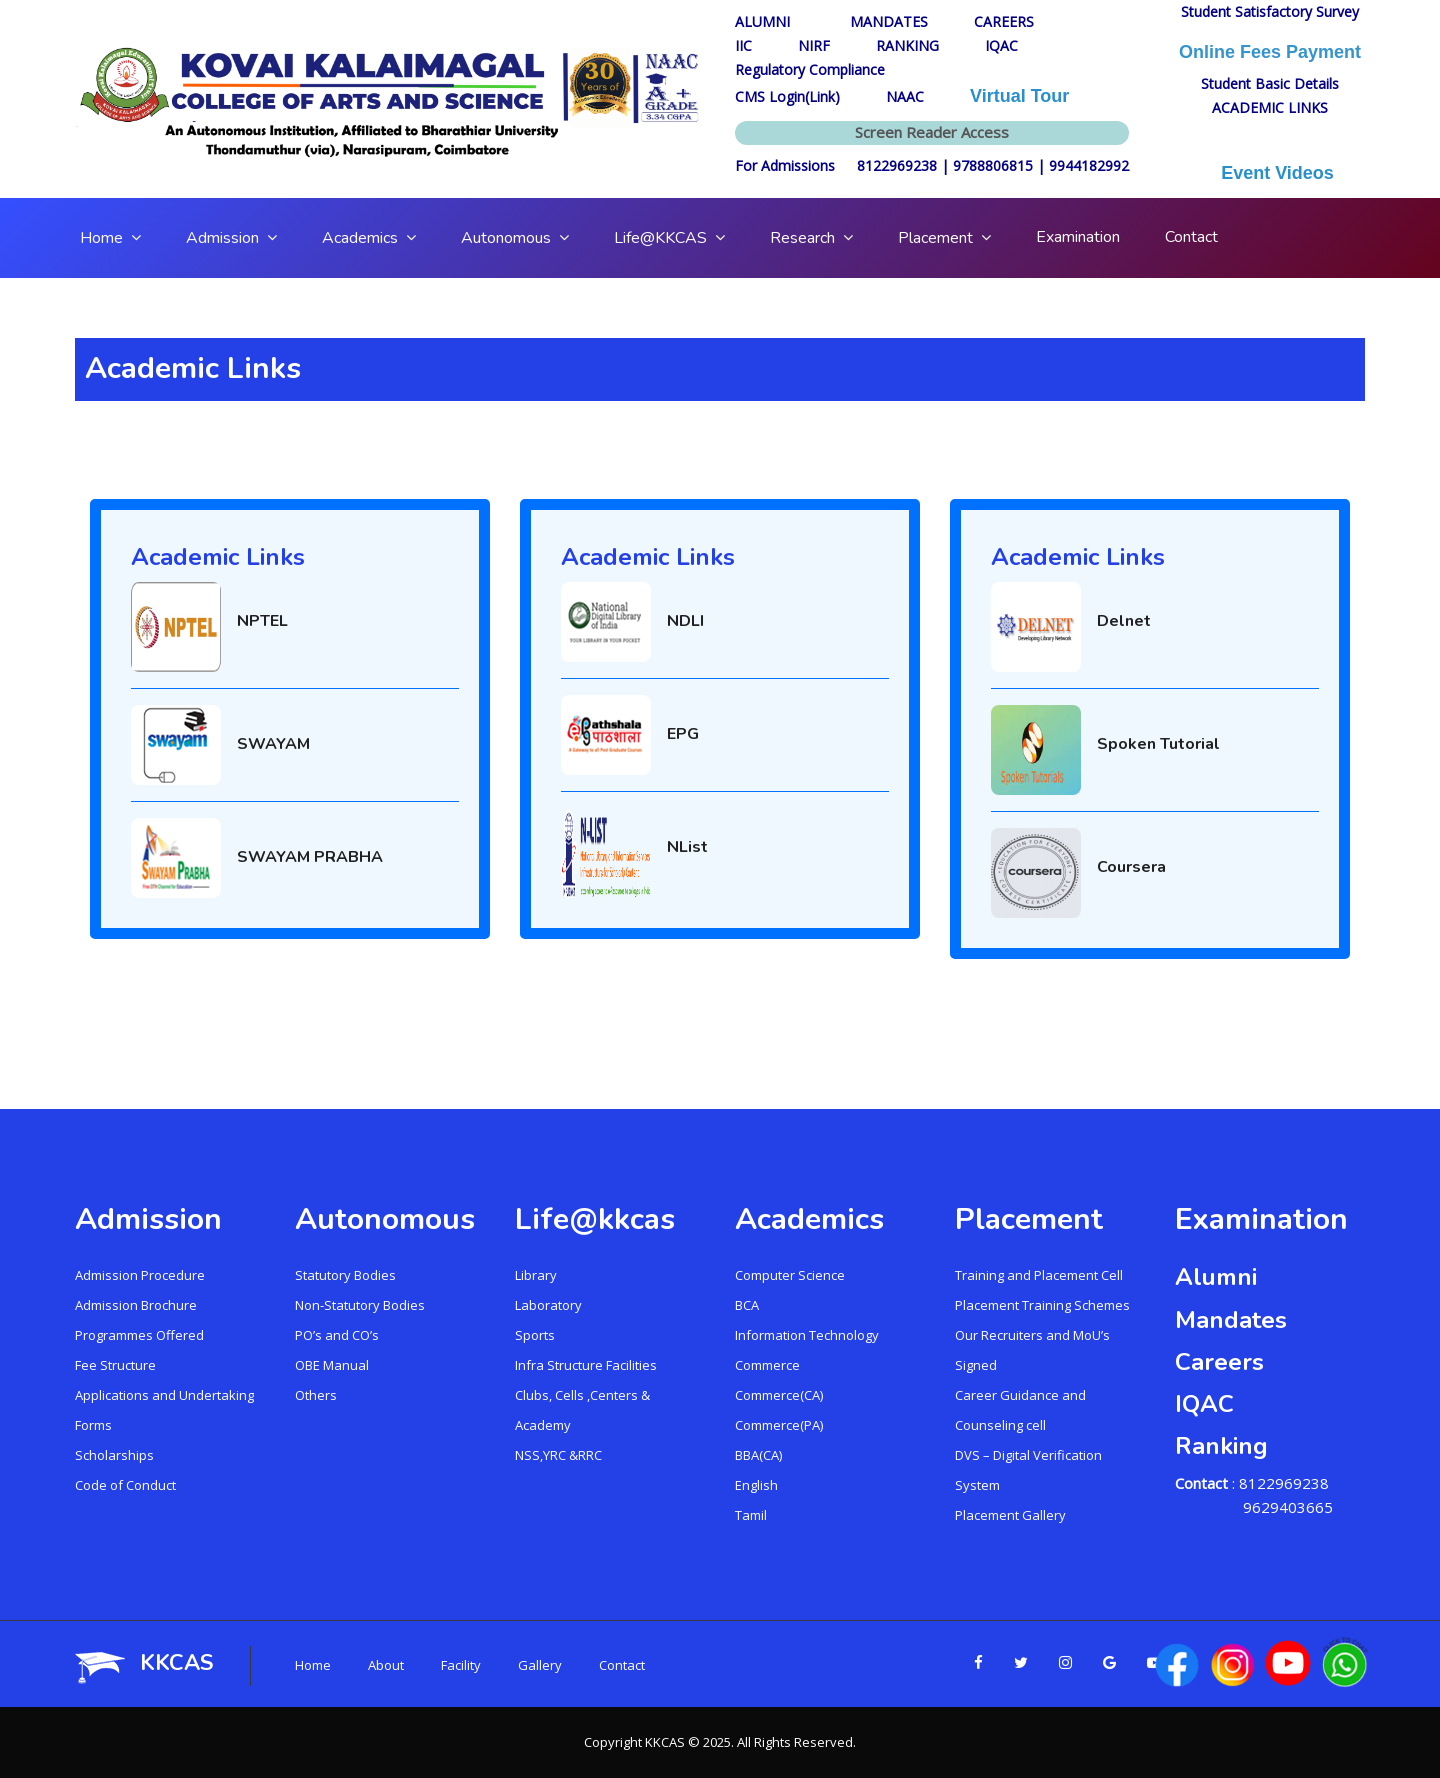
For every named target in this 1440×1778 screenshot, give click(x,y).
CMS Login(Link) (787, 96)
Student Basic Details (1270, 83)
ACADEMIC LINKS (1270, 107)
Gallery (540, 1665)
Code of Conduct (125, 1485)
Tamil (751, 1515)
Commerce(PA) (779, 1425)
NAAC (905, 96)
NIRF (814, 45)
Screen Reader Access (932, 132)
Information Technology (807, 1335)
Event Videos (1270, 173)
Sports (535, 1335)
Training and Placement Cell (1039, 1275)
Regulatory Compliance (810, 69)
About (386, 1665)
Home (313, 1665)
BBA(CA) (758, 1455)
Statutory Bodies (345, 1275)
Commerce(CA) (779, 1395)
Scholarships (114, 1455)
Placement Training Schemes (1042, 1305)
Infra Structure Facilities (586, 1365)
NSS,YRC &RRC (558, 1455)
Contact (622, 1665)
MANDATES (889, 21)
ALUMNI (769, 21)
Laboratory (548, 1305)
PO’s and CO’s (337, 1335)
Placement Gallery (1010, 1515)
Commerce (767, 1365)
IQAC (1001, 45)
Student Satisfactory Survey (1270, 11)
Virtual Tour (1019, 96)
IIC (743, 45)
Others (316, 1395)
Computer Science (790, 1275)
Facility (461, 1665)
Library (536, 1275)
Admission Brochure (136, 1305)
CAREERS (1004, 21)
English (756, 1485)
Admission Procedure (140, 1275)
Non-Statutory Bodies (360, 1305)
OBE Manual (332, 1365)
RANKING (907, 45)
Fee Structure (115, 1365)
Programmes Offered (139, 1335)
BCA (747, 1305)
